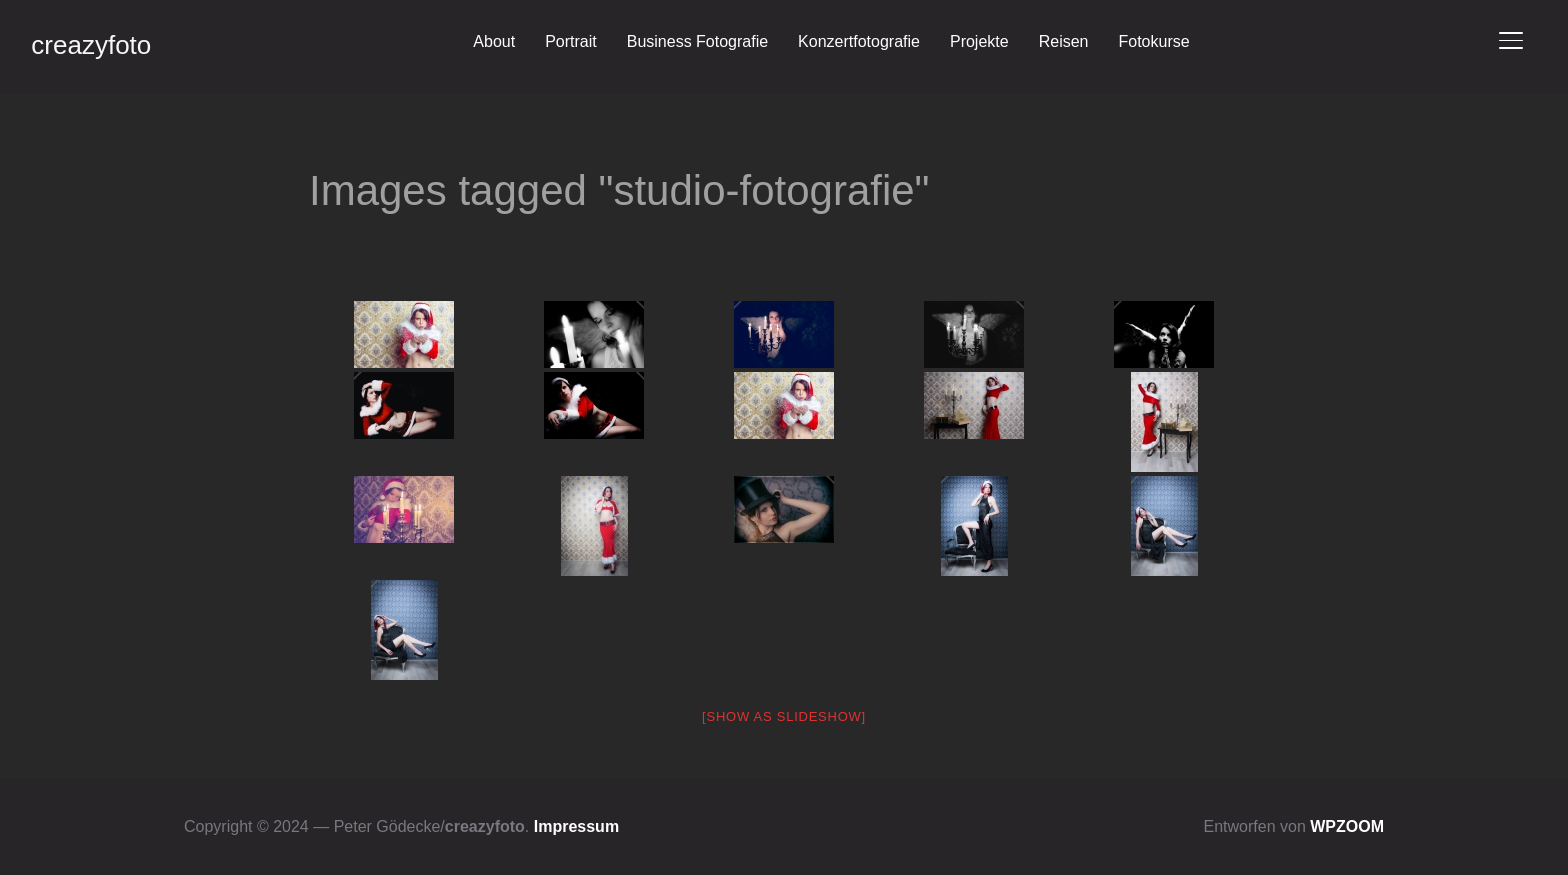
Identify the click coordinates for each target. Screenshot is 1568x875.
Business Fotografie (697, 41)
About (494, 41)
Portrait (571, 41)
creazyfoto (91, 45)
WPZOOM (1347, 826)
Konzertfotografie (859, 41)
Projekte (979, 41)
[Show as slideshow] (784, 716)
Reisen (1064, 41)
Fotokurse (1153, 41)
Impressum (576, 826)
